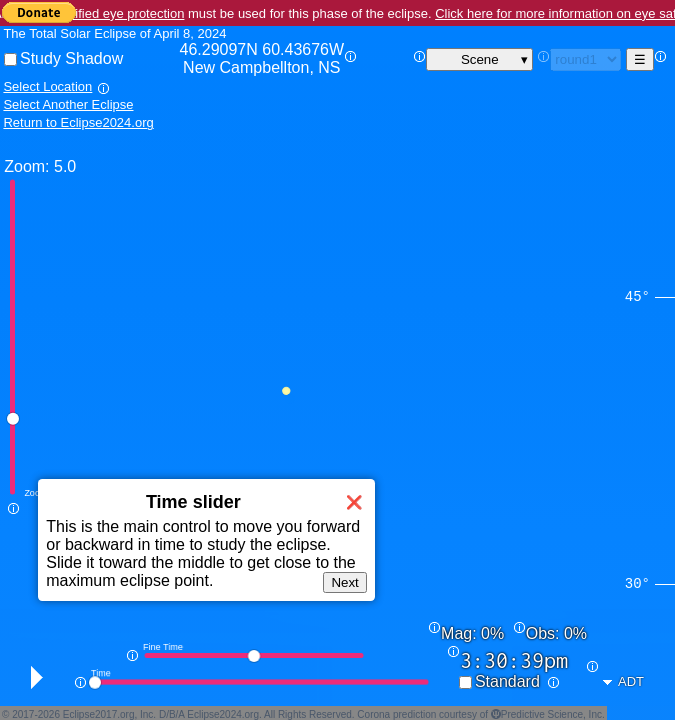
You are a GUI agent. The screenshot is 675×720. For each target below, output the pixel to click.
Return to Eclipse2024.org (78, 122)
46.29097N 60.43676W (262, 59)
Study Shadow (71, 58)
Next (344, 582)
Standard (507, 681)
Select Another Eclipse (68, 104)
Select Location (47, 86)
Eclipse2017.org (99, 714)
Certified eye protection (118, 13)
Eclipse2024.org (223, 714)
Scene (480, 59)
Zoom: (26, 166)
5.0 (65, 166)
